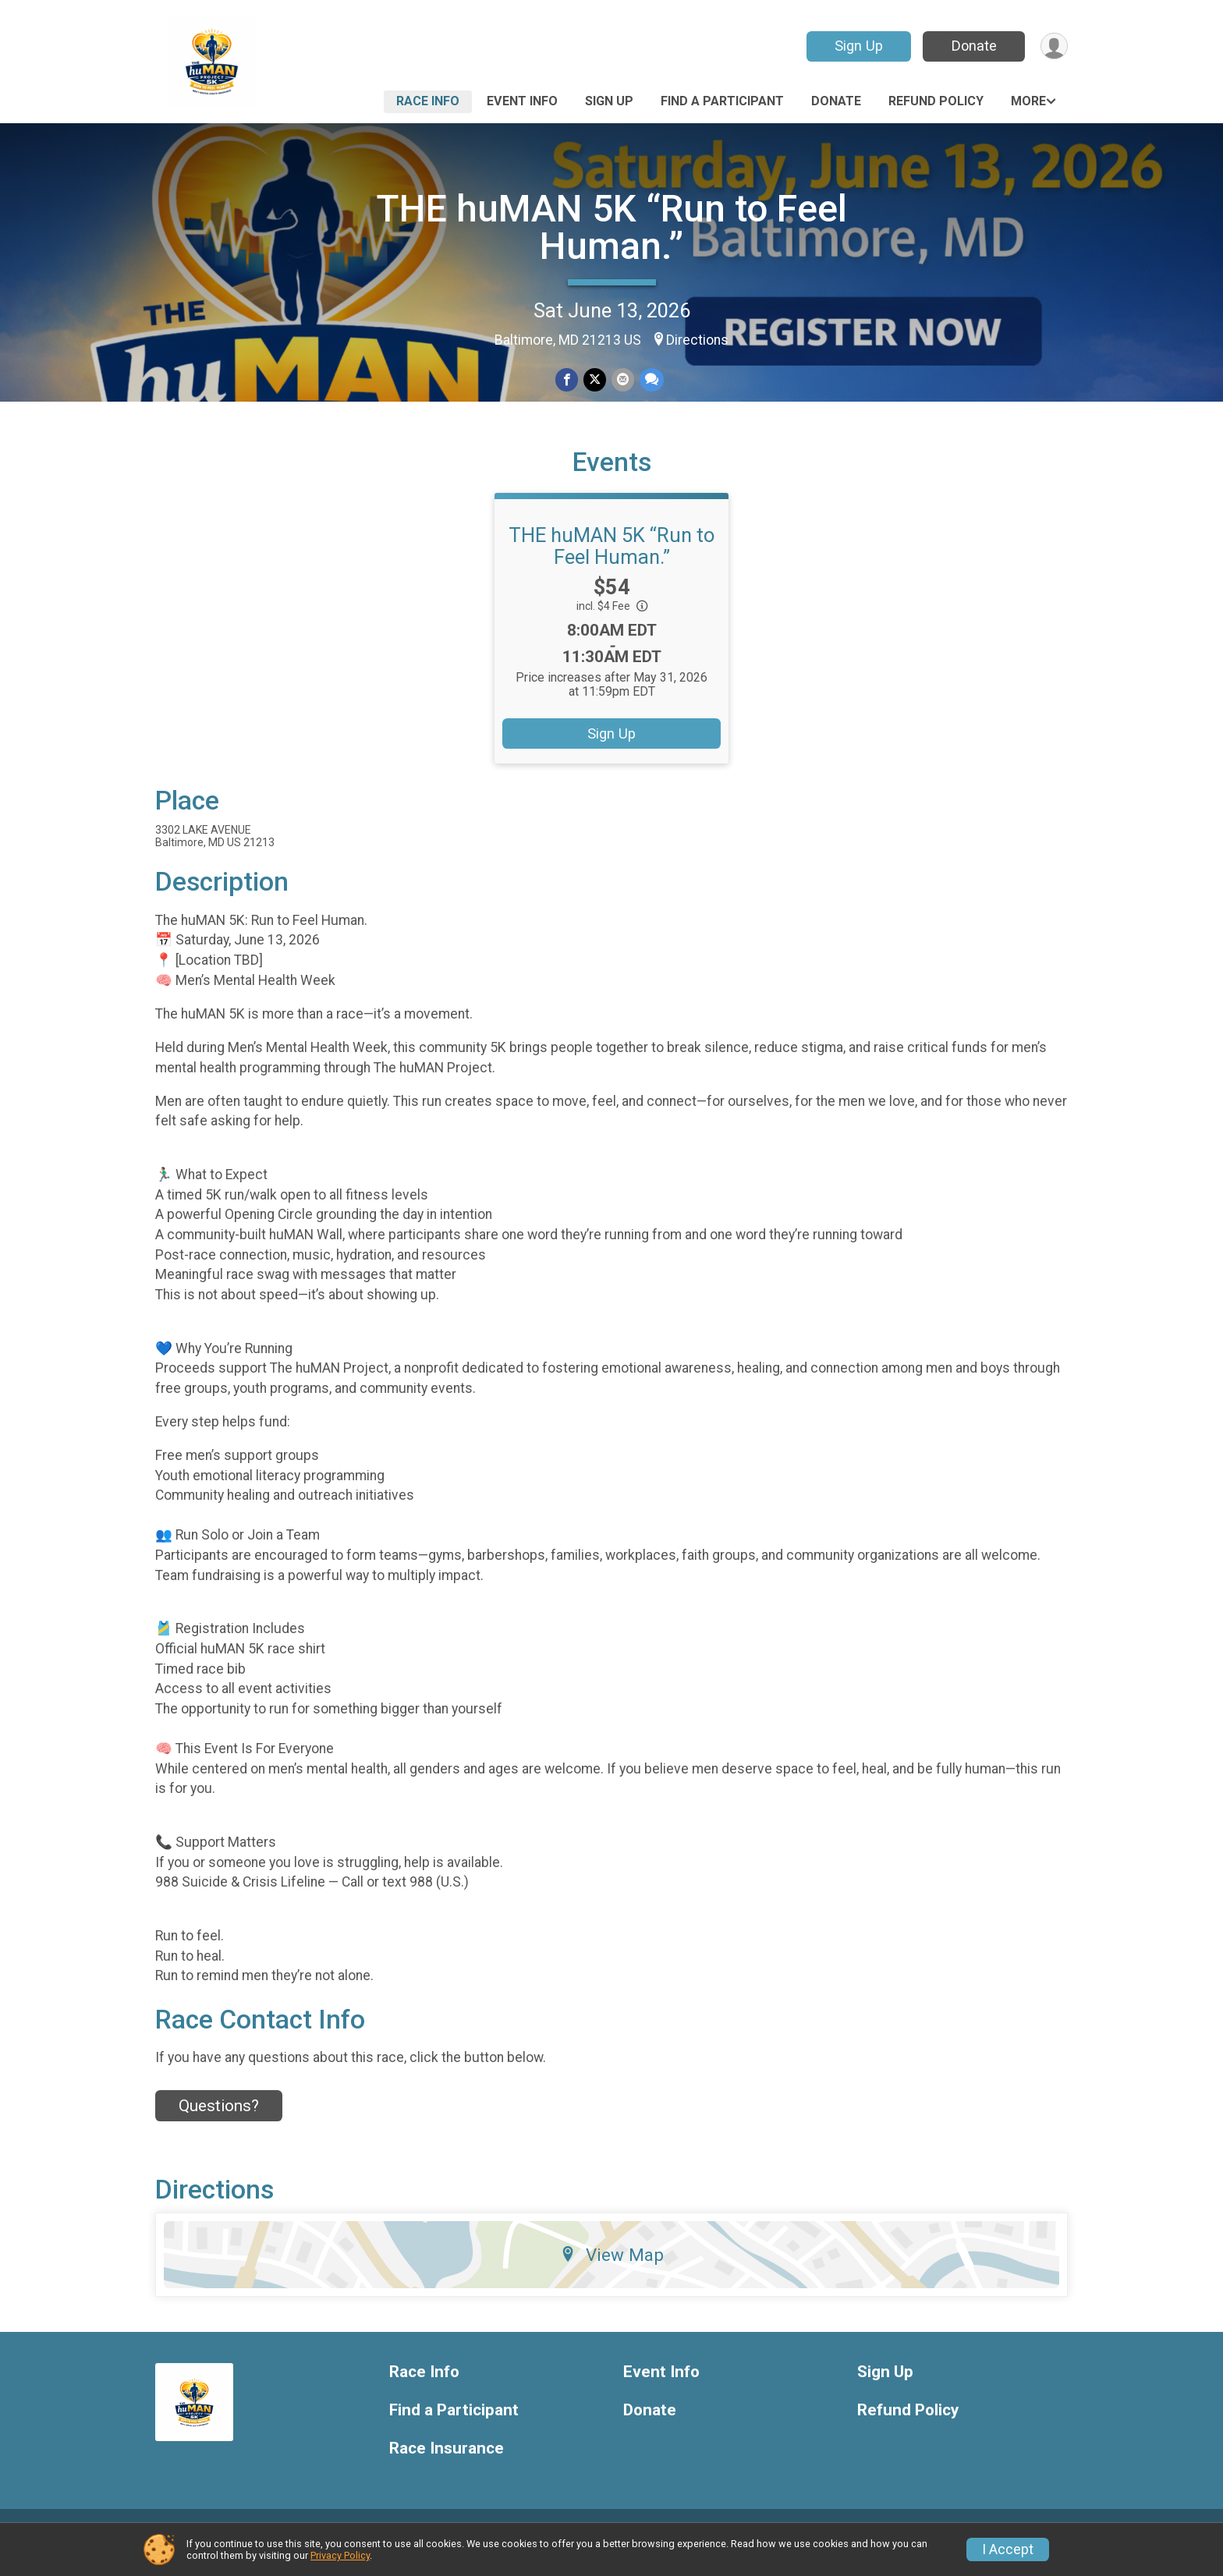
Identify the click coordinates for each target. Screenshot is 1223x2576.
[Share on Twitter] (594, 380)
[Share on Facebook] (567, 380)
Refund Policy (936, 101)
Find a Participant (722, 101)
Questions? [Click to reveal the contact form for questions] (219, 2123)
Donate (972, 45)
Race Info (427, 101)
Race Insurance (446, 2466)
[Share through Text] (650, 380)
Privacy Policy (340, 2555)
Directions (697, 340)
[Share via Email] (622, 380)
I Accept (1007, 2549)
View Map (612, 2273)
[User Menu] (1053, 46)
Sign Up (857, 45)
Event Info (522, 101)
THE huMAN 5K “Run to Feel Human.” (611, 227)
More (1028, 101)
